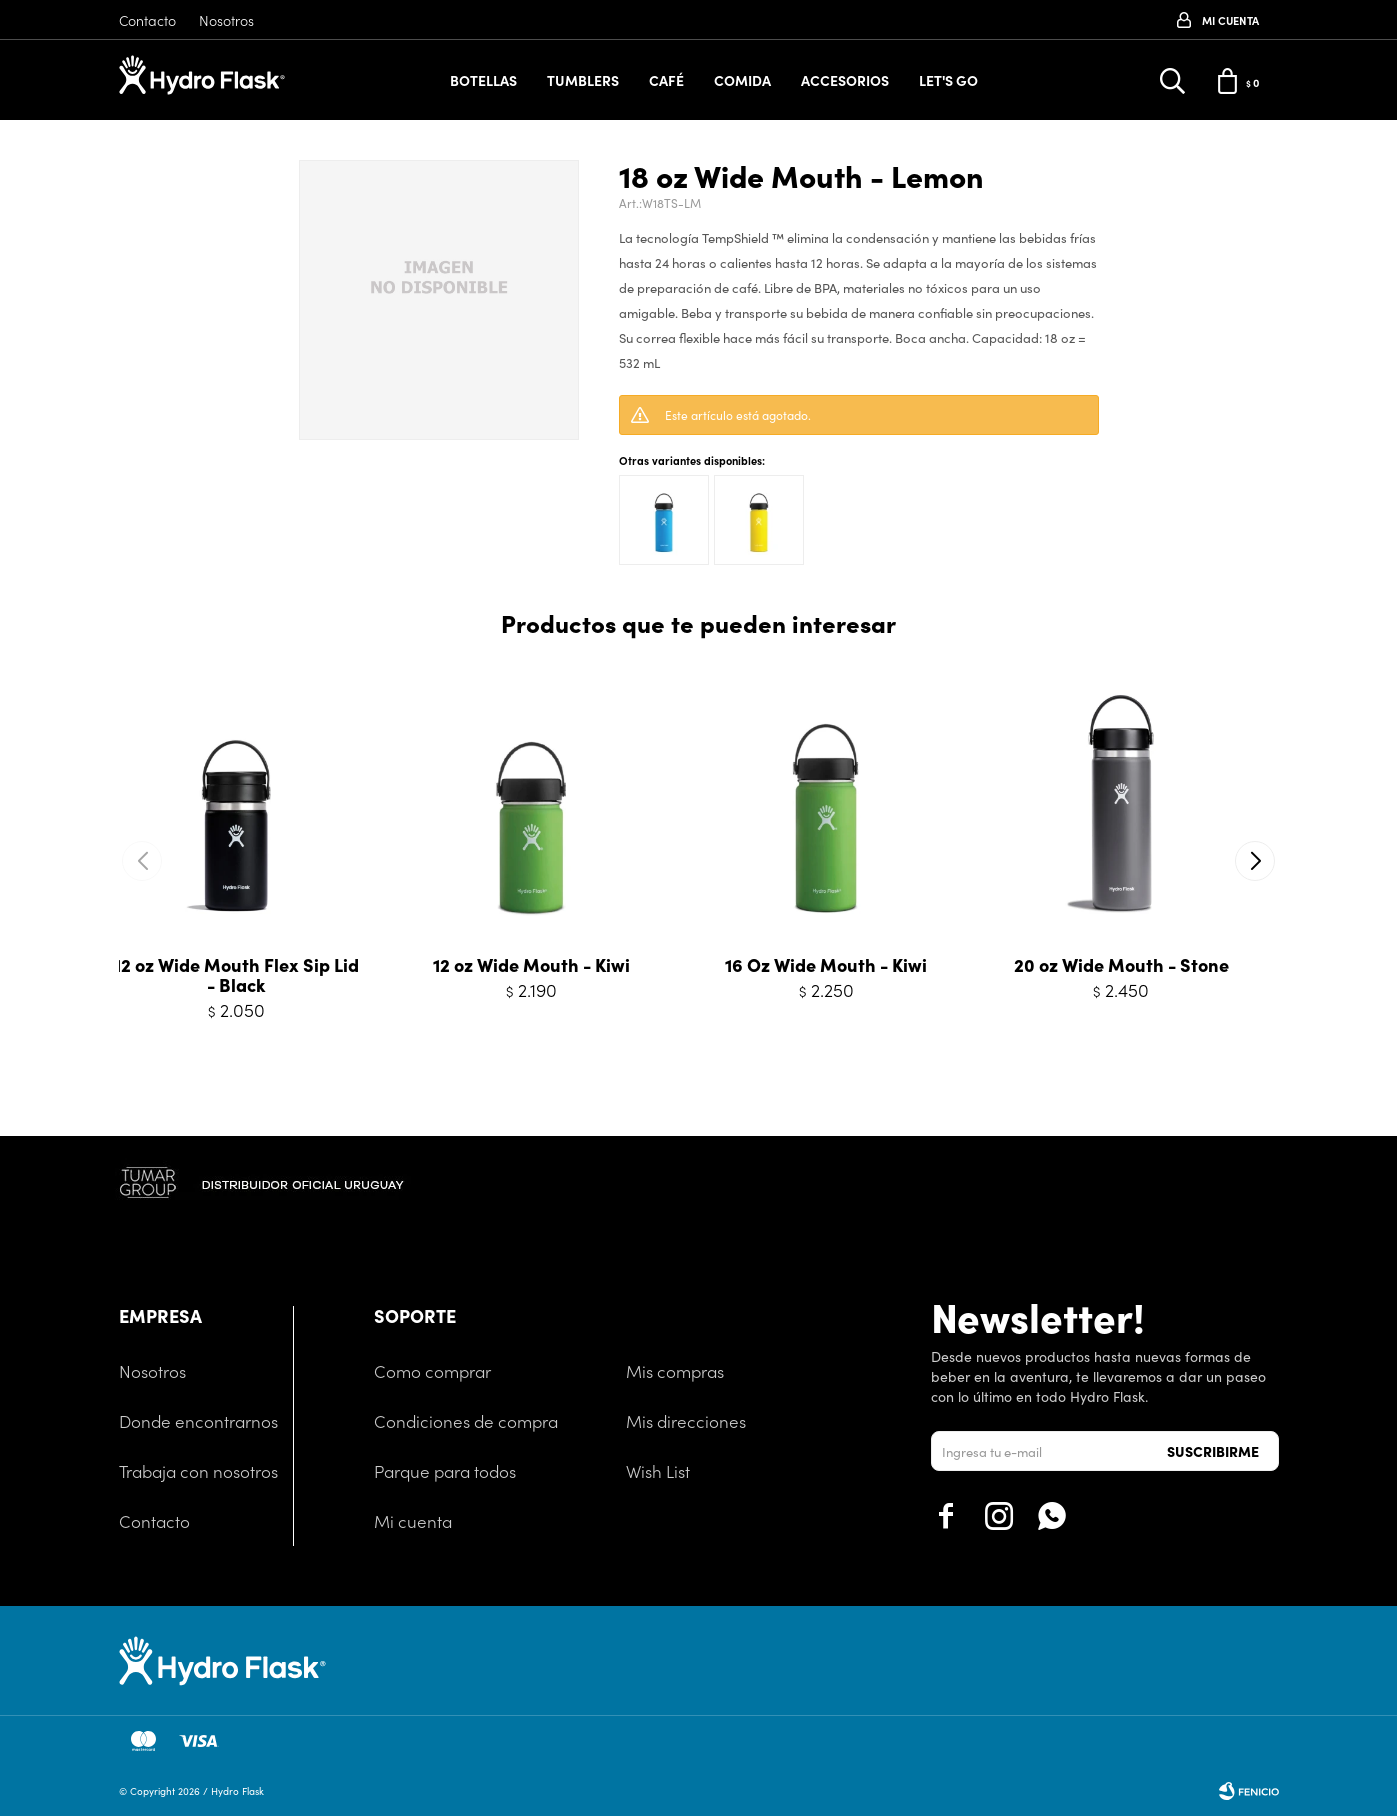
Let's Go (948, 80)
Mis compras (675, 1371)
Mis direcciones (686, 1421)
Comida (742, 80)
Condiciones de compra (466, 1421)
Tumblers (583, 80)
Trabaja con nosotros (198, 1471)
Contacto (147, 20)
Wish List (658, 1471)
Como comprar (432, 1371)
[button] (1255, 861)
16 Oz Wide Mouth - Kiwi (826, 965)
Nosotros (226, 20)
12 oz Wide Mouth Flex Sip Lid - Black (236, 975)
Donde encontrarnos (198, 1421)
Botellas (483, 80)
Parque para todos (445, 1471)
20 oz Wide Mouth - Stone (1121, 965)
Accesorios (845, 80)
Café (666, 80)
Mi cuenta (413, 1521)
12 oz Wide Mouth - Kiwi (531, 965)
